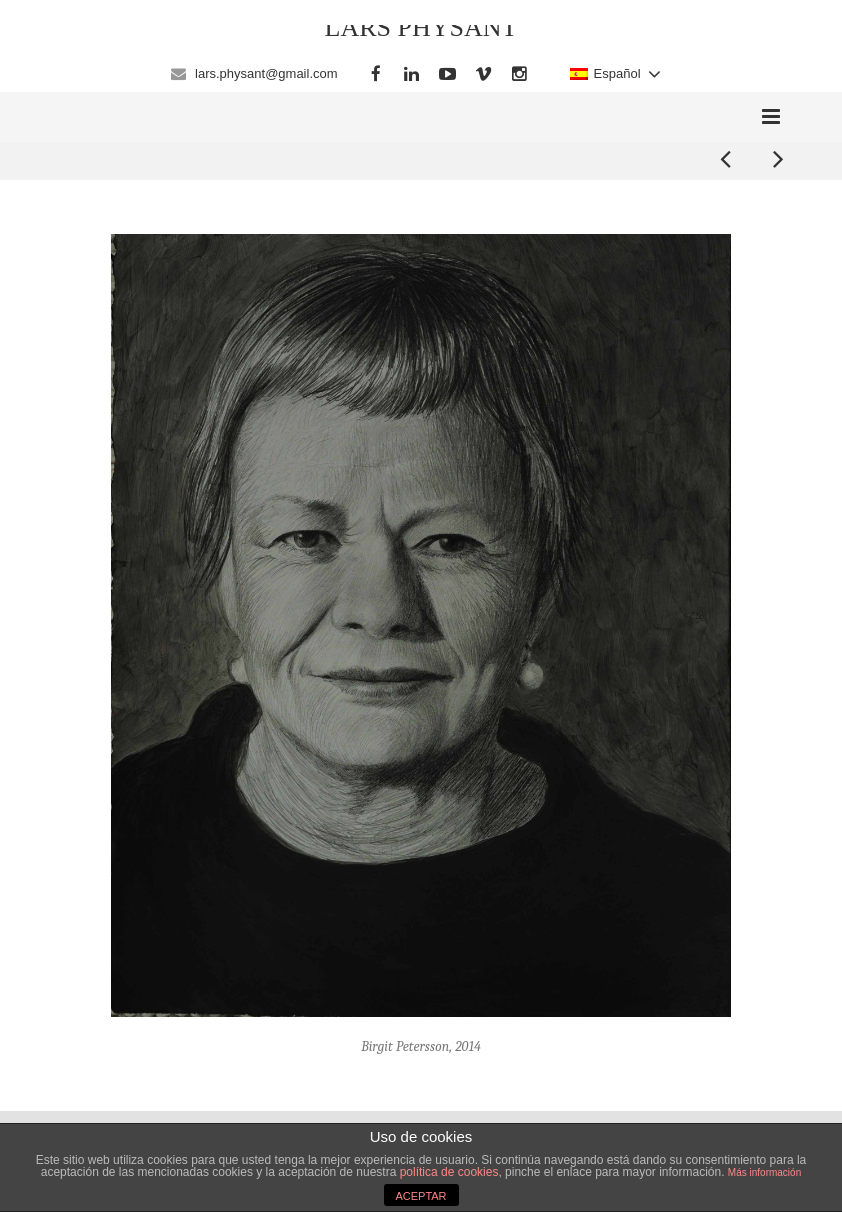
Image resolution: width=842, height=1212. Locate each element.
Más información (764, 1172)
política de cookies (449, 1172)
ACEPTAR (420, 1196)
